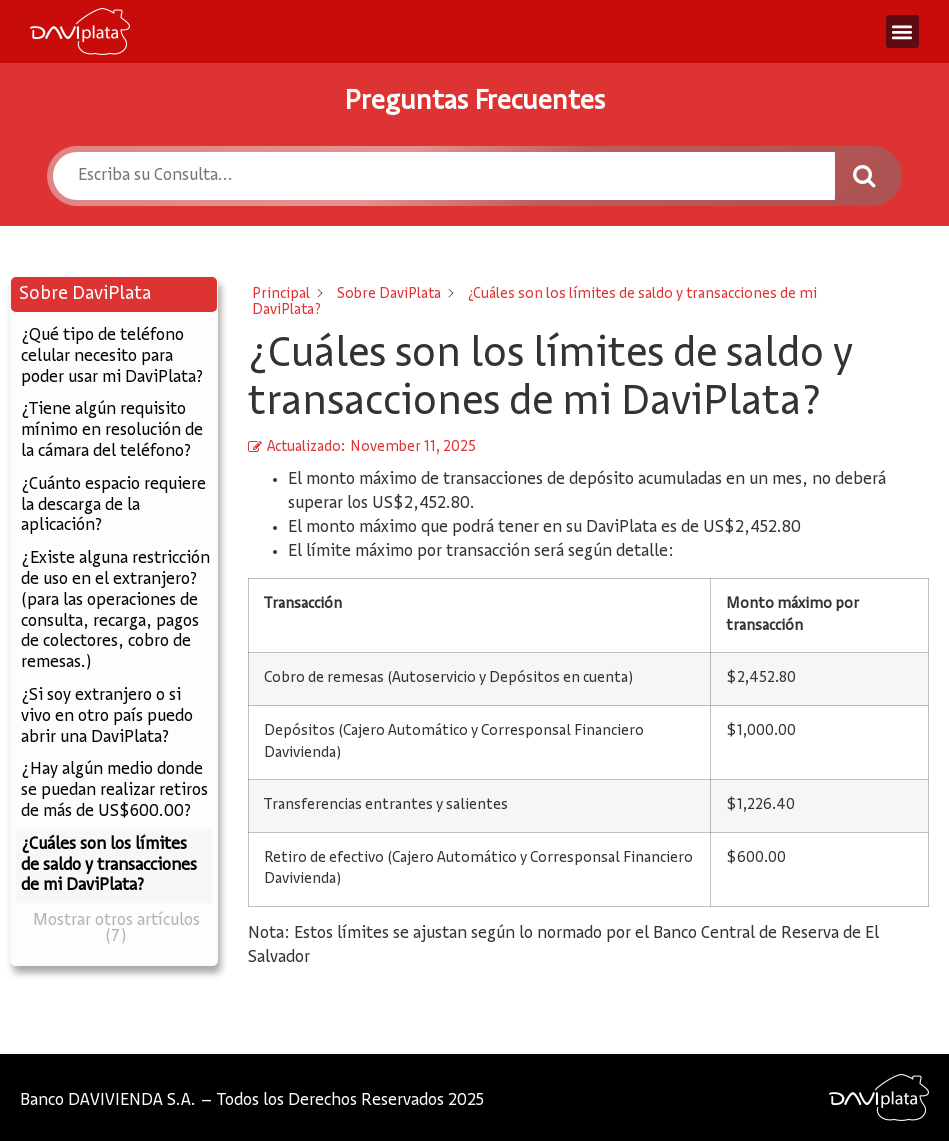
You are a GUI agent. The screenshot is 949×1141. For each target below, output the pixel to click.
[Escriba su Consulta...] (444, 176)
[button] (902, 31)
